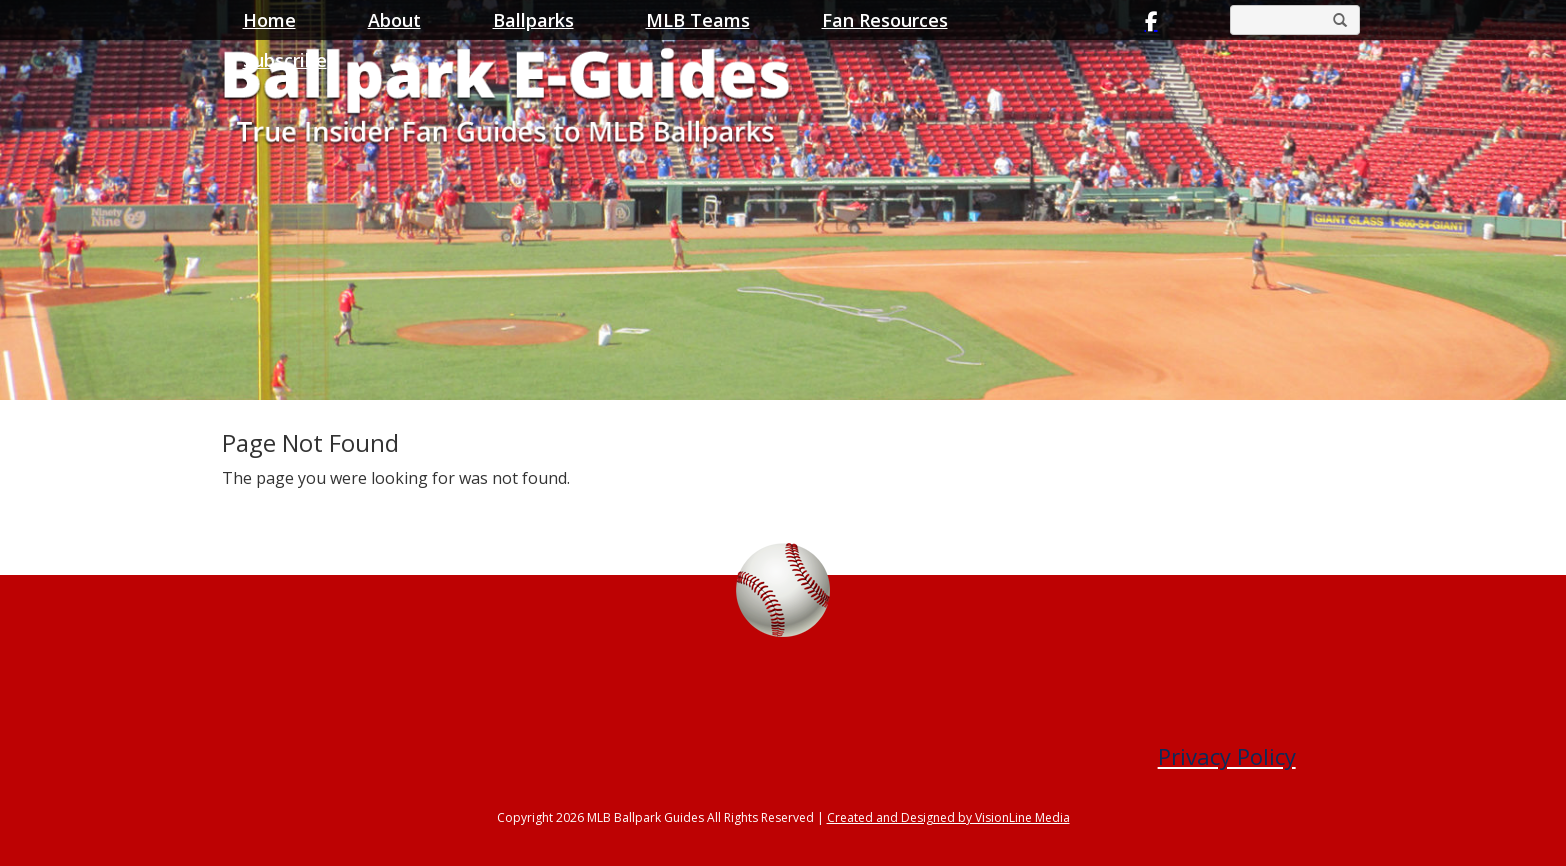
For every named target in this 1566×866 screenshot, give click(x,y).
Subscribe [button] (285, 60)
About (394, 20)
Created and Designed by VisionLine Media (948, 817)
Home (269, 20)
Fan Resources (885, 20)
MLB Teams (698, 20)
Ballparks (533, 20)
